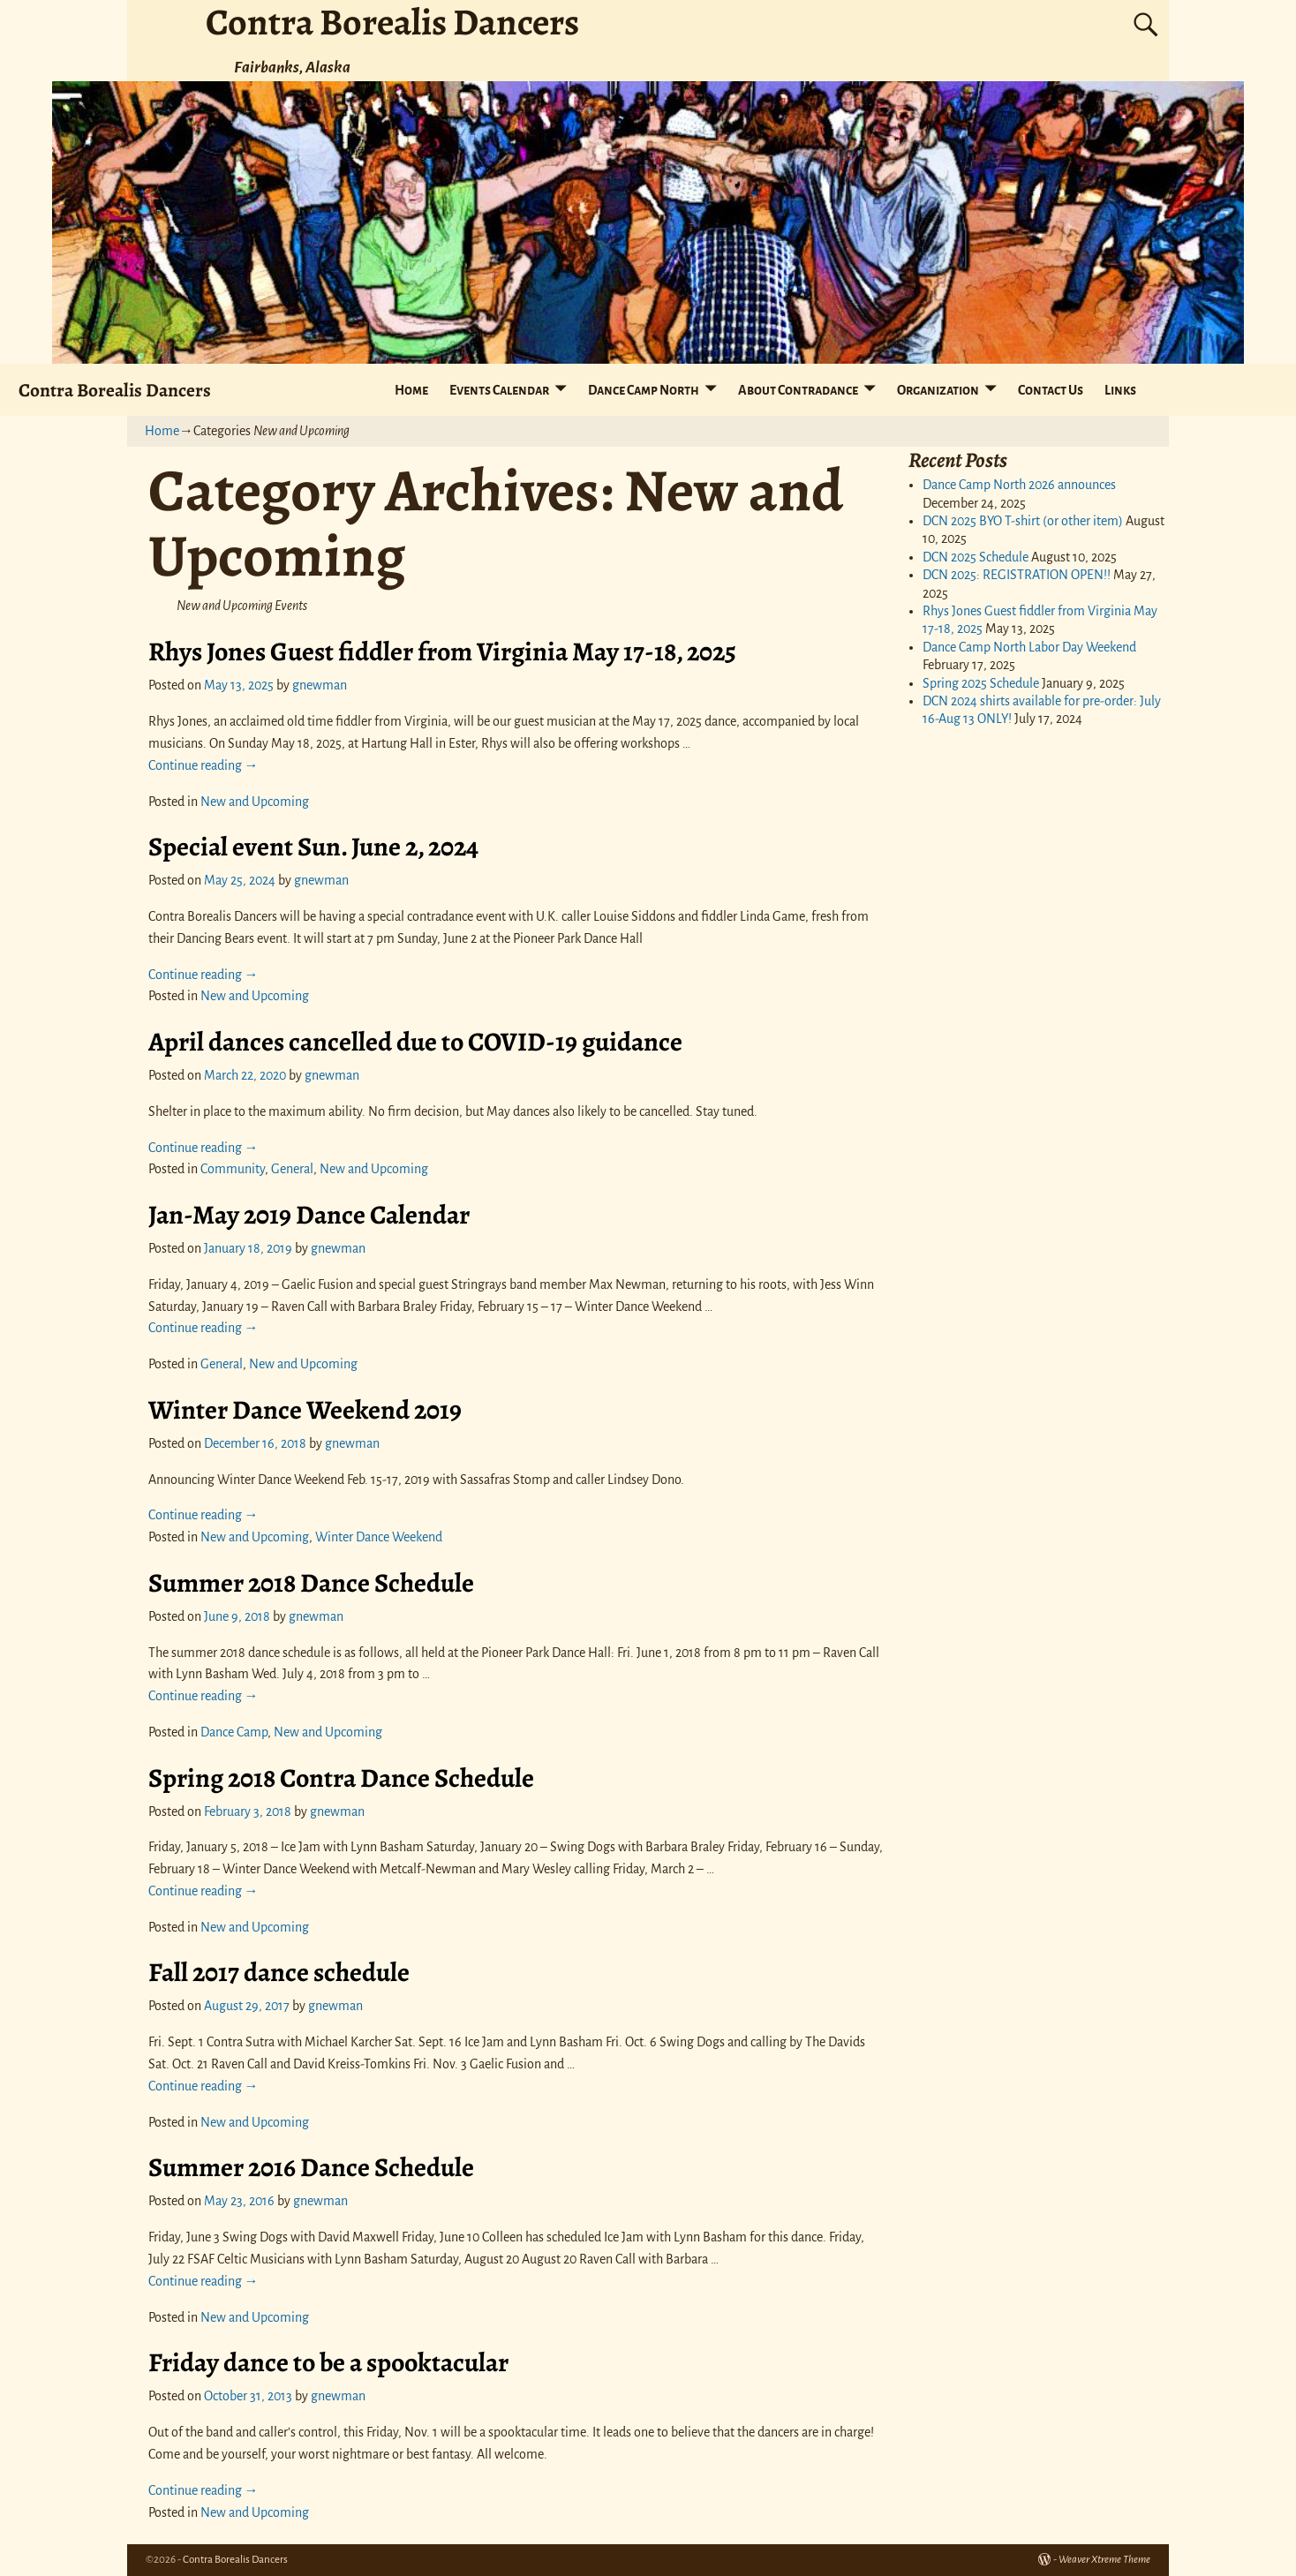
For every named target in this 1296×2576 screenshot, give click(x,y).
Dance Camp (233, 1732)
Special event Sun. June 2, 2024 (313, 846)
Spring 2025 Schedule (981, 683)
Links (1120, 390)
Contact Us (1050, 390)
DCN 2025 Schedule (976, 557)
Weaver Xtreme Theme (1104, 2559)
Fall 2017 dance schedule (279, 1972)
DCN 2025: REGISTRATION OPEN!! (1017, 575)
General (292, 1169)
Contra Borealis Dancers (115, 390)
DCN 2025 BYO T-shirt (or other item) (1023, 521)
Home (411, 390)
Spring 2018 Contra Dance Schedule (341, 1778)
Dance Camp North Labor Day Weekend (1029, 647)
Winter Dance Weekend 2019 (305, 1409)
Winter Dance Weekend (378, 1537)
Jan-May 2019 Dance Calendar (309, 1214)
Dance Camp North (643, 390)
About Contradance (798, 390)
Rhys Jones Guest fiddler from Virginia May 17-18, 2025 (442, 651)
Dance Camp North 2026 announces (1019, 485)
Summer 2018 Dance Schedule (311, 1583)
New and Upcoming (254, 802)
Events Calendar (499, 390)
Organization (938, 390)
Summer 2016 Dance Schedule (311, 2167)
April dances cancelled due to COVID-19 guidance (415, 1041)
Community (232, 1169)
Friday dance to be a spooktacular (328, 2362)
